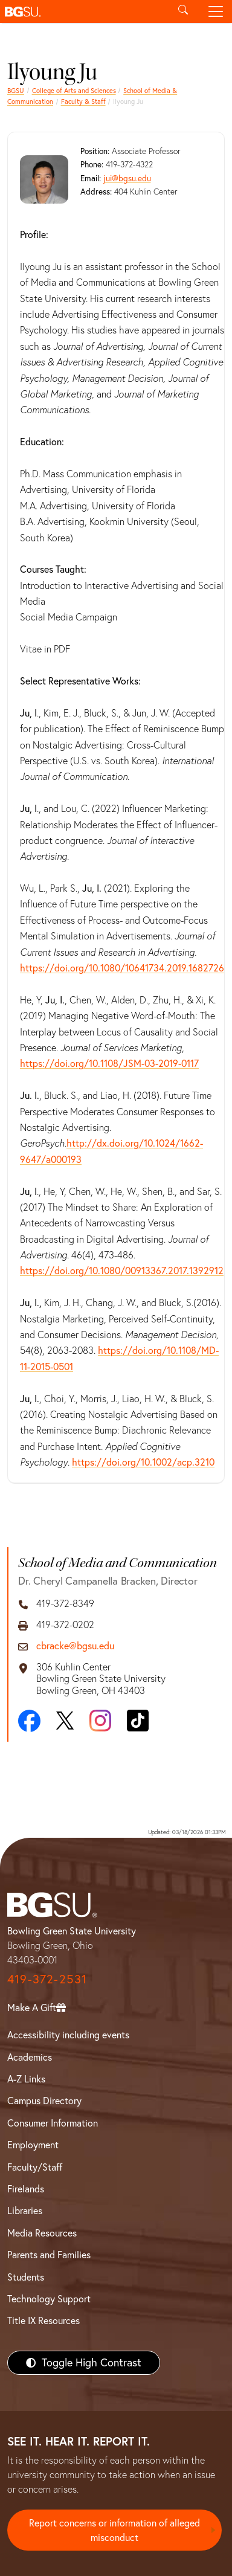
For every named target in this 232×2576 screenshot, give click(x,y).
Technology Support (49, 2299)
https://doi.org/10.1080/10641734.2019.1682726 (122, 968)
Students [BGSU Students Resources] (25, 2277)
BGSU (15, 90)
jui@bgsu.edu (127, 178)
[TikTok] (138, 1720)
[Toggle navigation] (215, 11)
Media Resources (42, 2233)
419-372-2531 (47, 1978)
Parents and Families (49, 2255)
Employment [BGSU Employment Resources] (33, 2145)
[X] (65, 1720)
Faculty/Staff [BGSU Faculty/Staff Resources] (34, 2167)
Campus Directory (44, 2101)
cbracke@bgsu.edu (75, 1646)
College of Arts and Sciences (74, 90)
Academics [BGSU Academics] (29, 2057)
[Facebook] (29, 1721)
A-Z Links (26, 2079)
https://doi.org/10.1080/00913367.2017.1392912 (122, 1270)
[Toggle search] (183, 11)
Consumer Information (52, 2123)
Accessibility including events (68, 2035)
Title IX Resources (43, 2320)
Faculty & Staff (83, 101)
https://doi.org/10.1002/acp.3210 (143, 1462)
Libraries (24, 2210)
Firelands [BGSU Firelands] (25, 2189)
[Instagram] (100, 1720)
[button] (83, 11)
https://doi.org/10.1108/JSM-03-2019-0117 (109, 1063)
